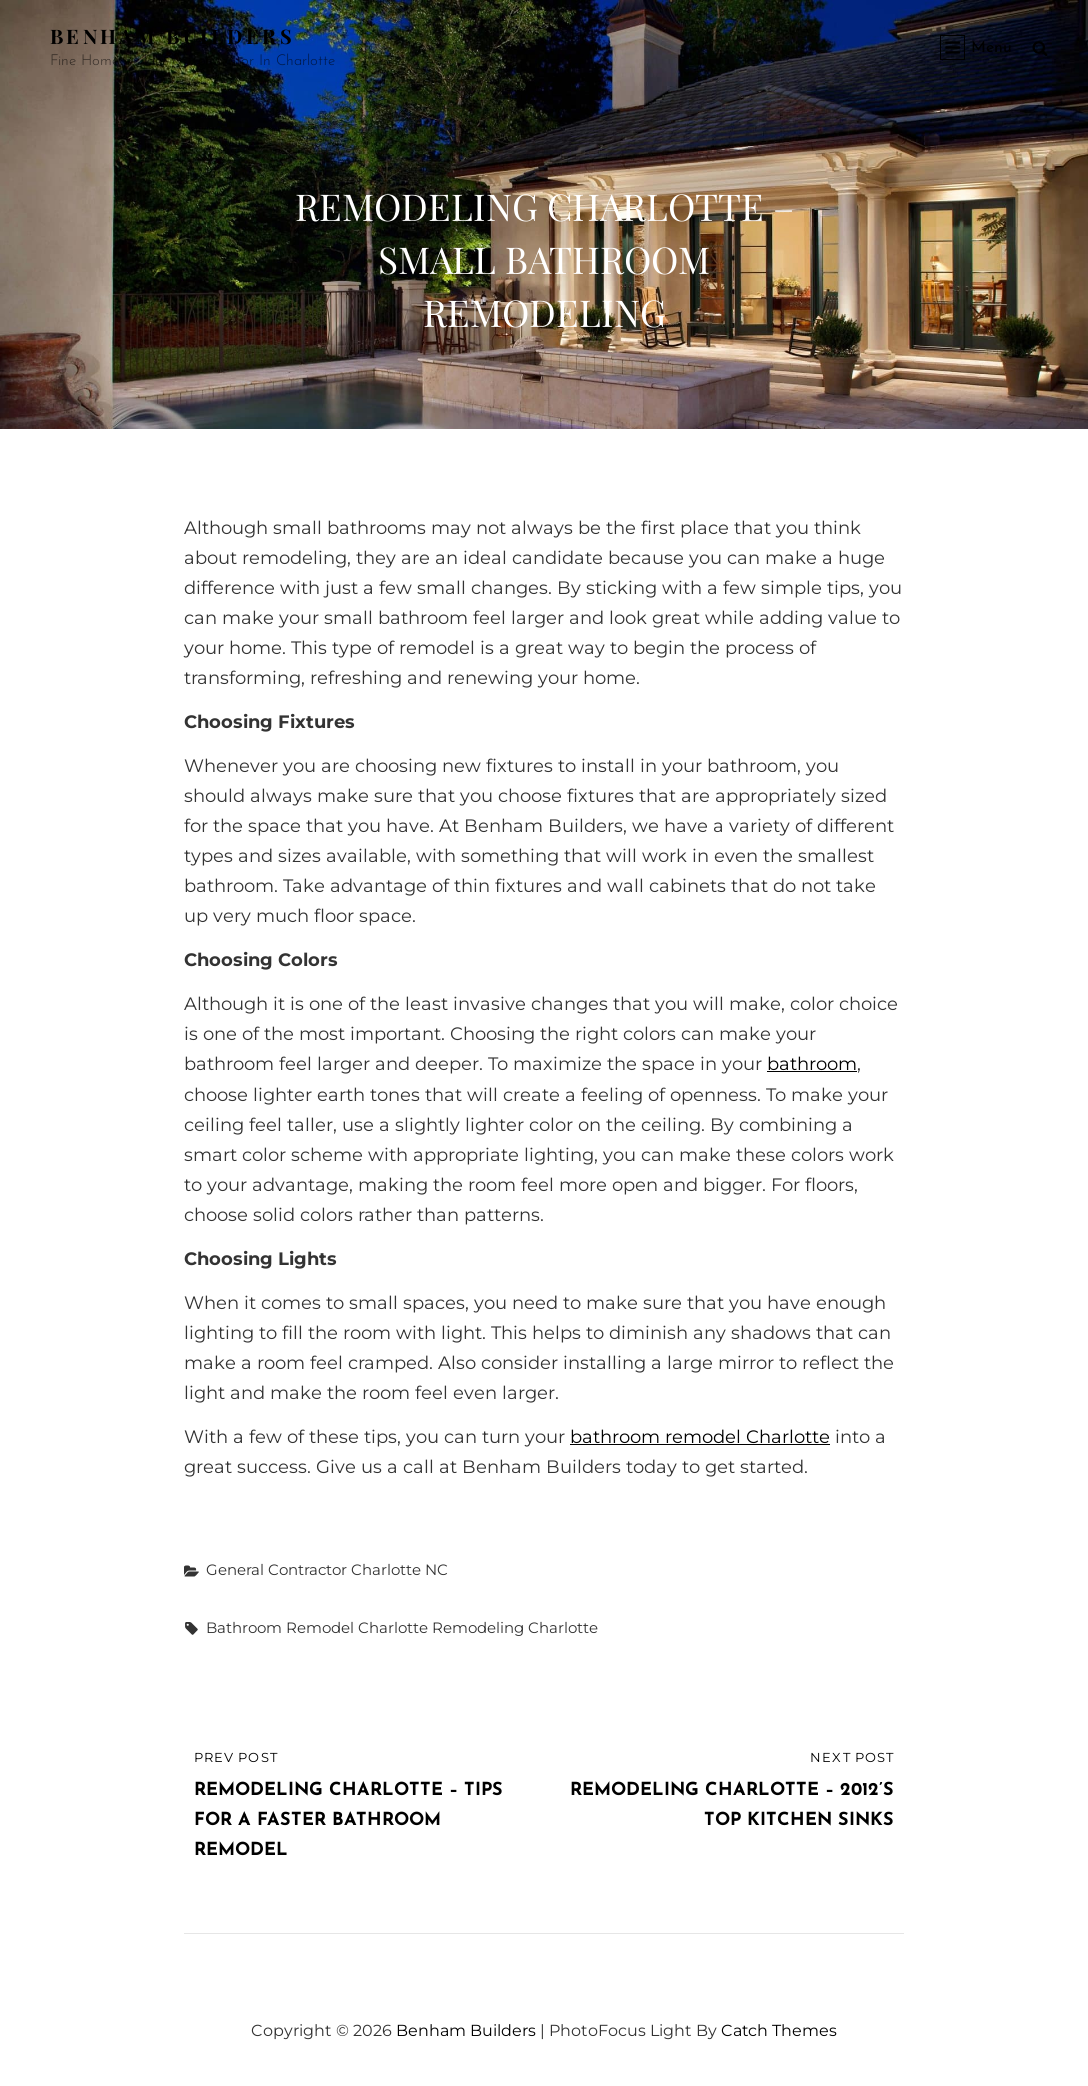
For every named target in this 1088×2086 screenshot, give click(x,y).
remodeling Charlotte (515, 1627)
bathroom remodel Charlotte (700, 1437)
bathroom (812, 1064)
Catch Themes (779, 2030)
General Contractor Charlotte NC (327, 1569)
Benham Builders (172, 35)
